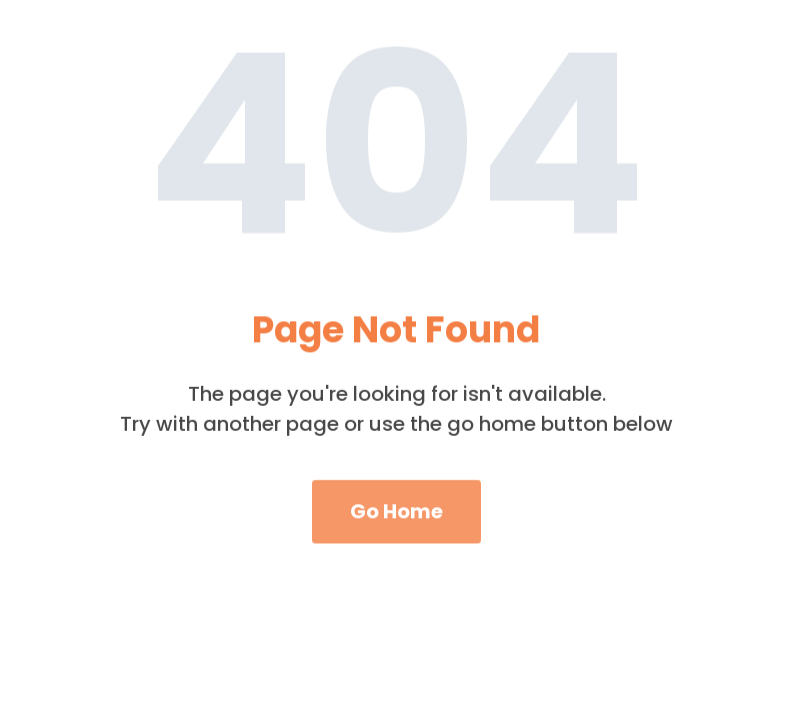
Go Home (396, 519)
